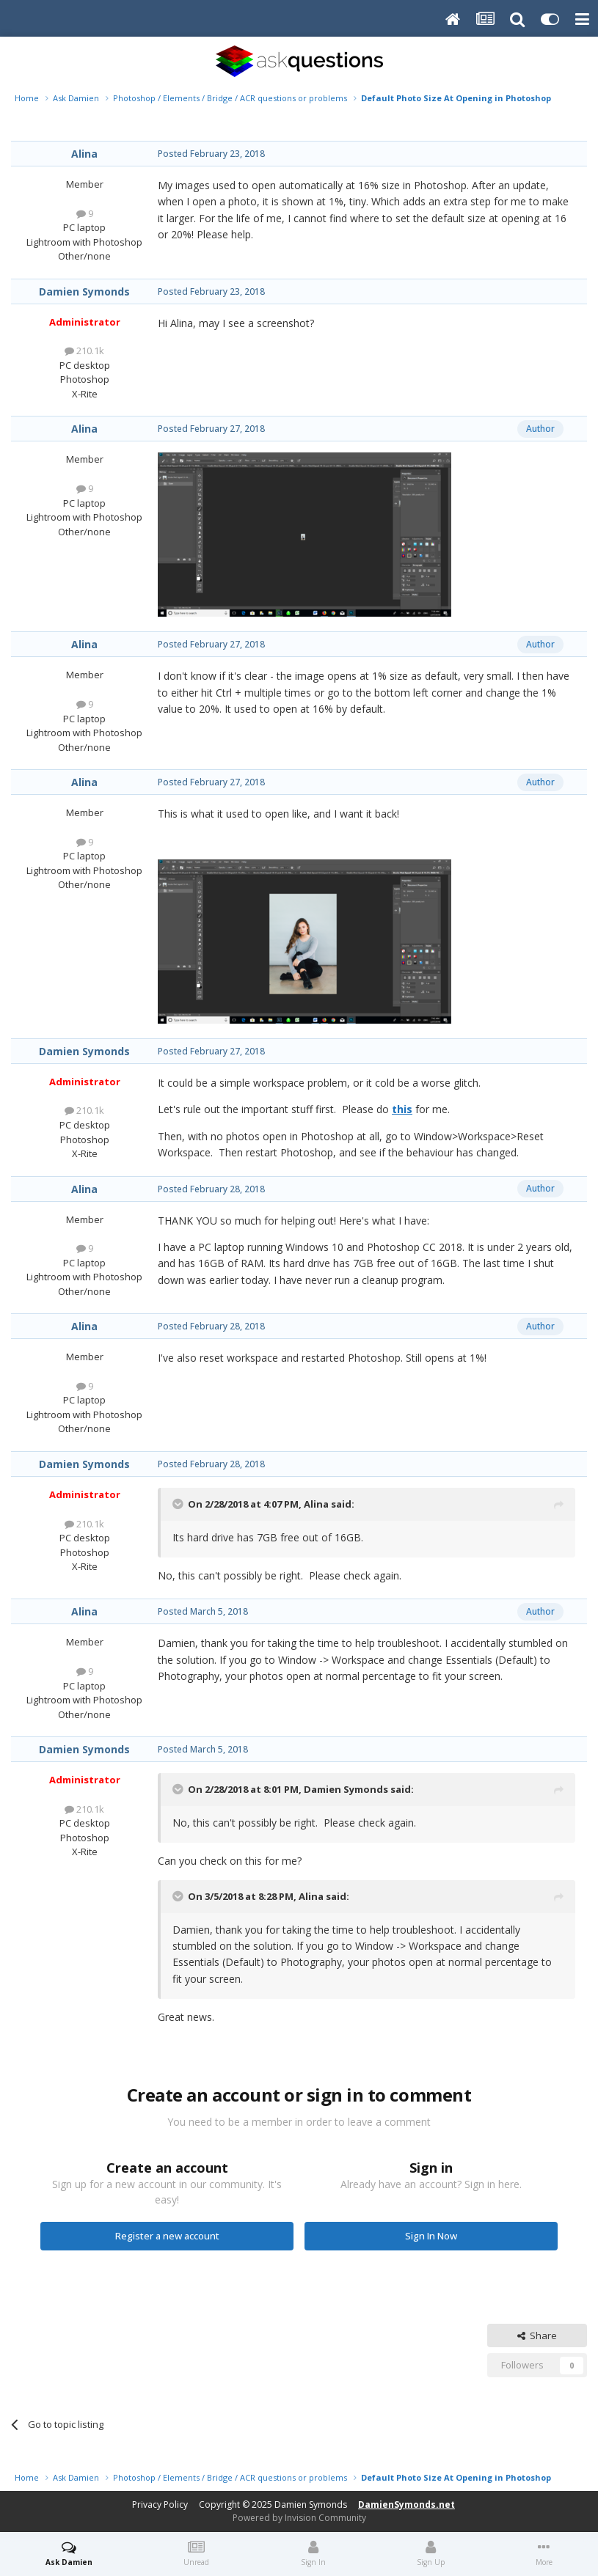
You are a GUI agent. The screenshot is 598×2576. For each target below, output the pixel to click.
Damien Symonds (84, 291)
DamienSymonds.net (406, 2504)
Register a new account (167, 2235)
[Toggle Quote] (179, 1504)
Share (537, 2335)
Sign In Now (431, 2235)
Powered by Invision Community (299, 2517)
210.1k (84, 350)
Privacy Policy (160, 2504)
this (402, 1109)
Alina (84, 154)
